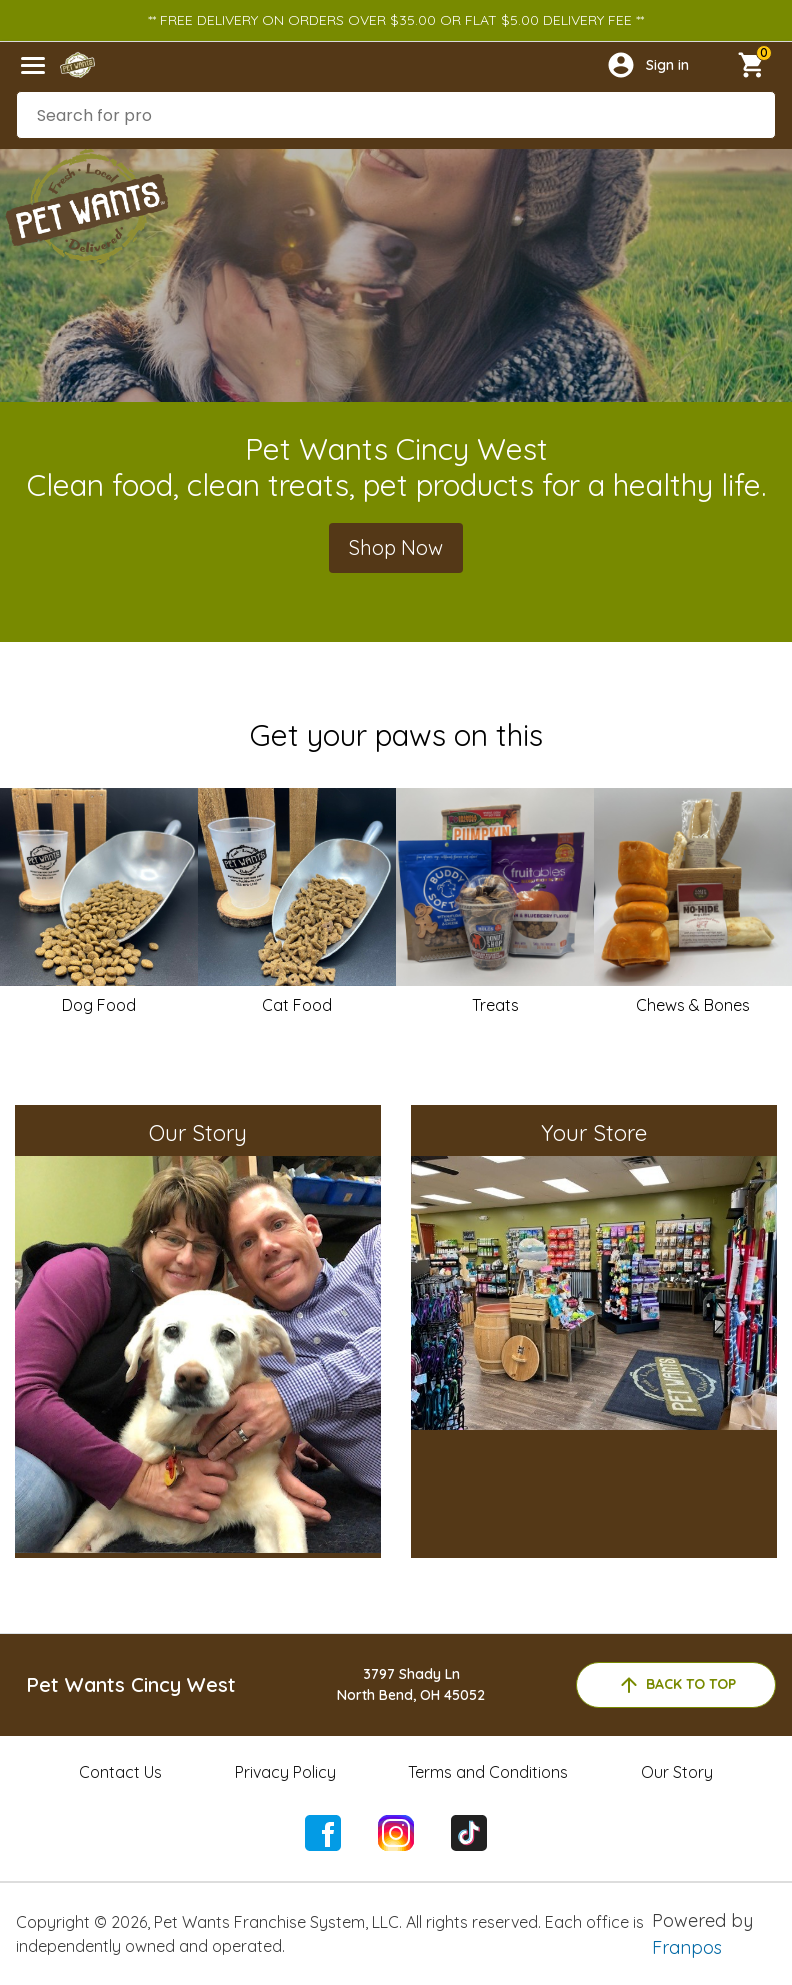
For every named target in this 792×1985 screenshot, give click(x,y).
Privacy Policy (285, 1772)
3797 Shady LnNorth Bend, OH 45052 (411, 1684)
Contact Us (120, 1772)
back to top (676, 1685)
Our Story (677, 1772)
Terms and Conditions (488, 1772)
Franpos (687, 1947)
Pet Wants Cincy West (131, 1684)
